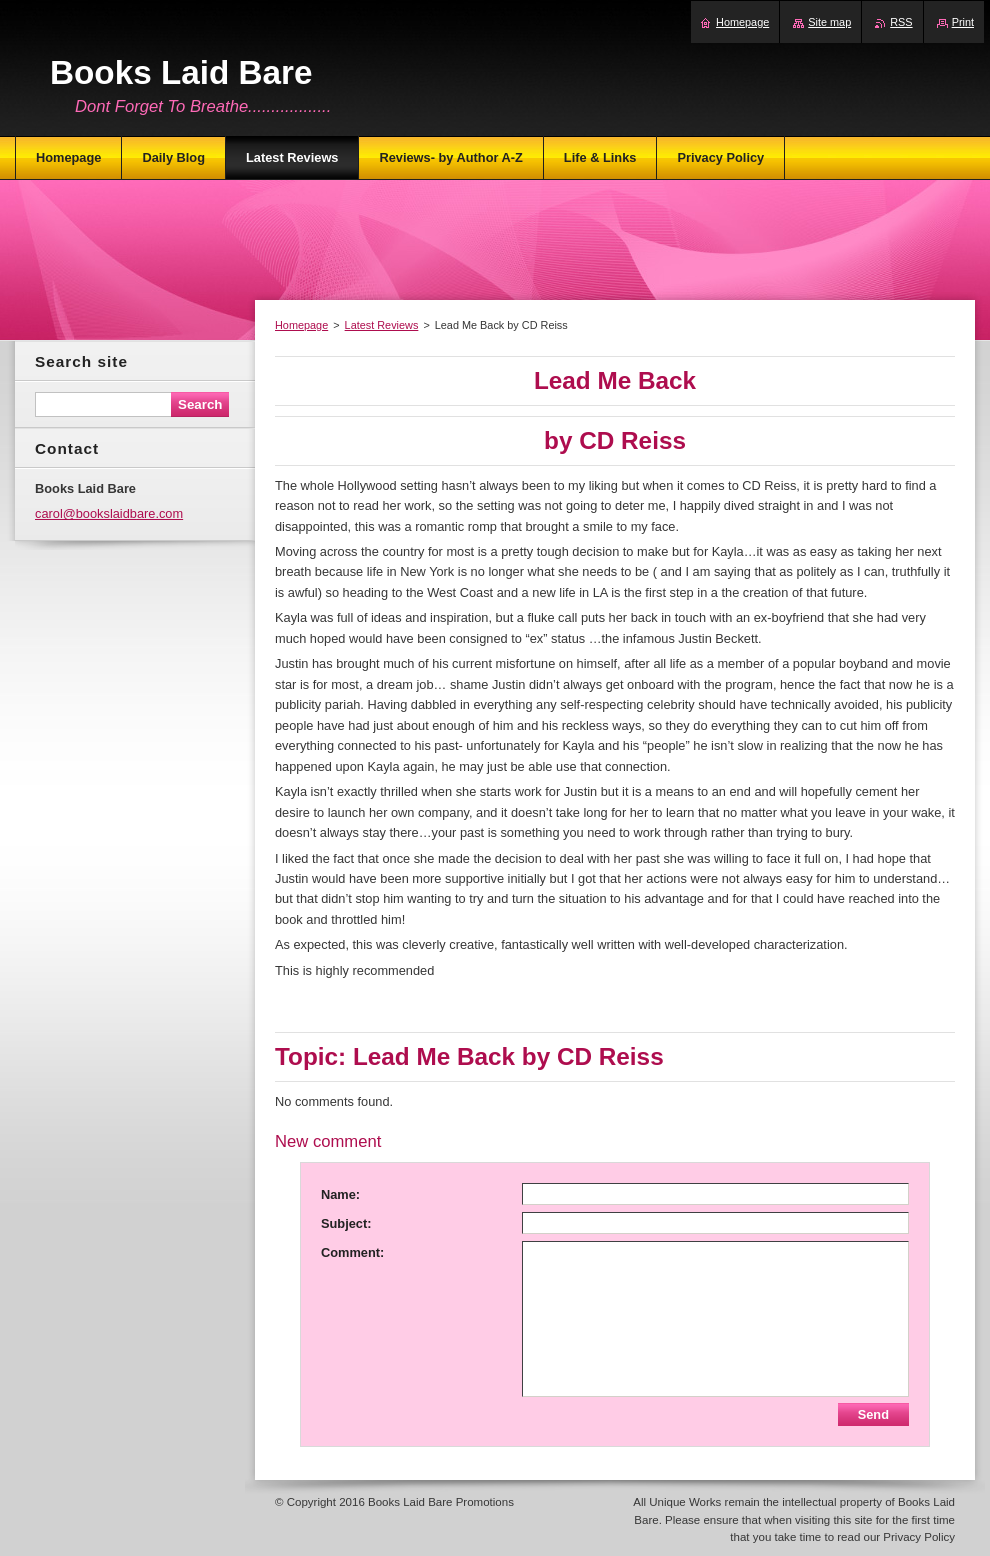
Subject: (346, 1223)
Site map (829, 22)
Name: (340, 1194)
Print (963, 22)
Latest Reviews (382, 325)
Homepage (301, 325)
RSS (901, 22)
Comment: (352, 1252)
